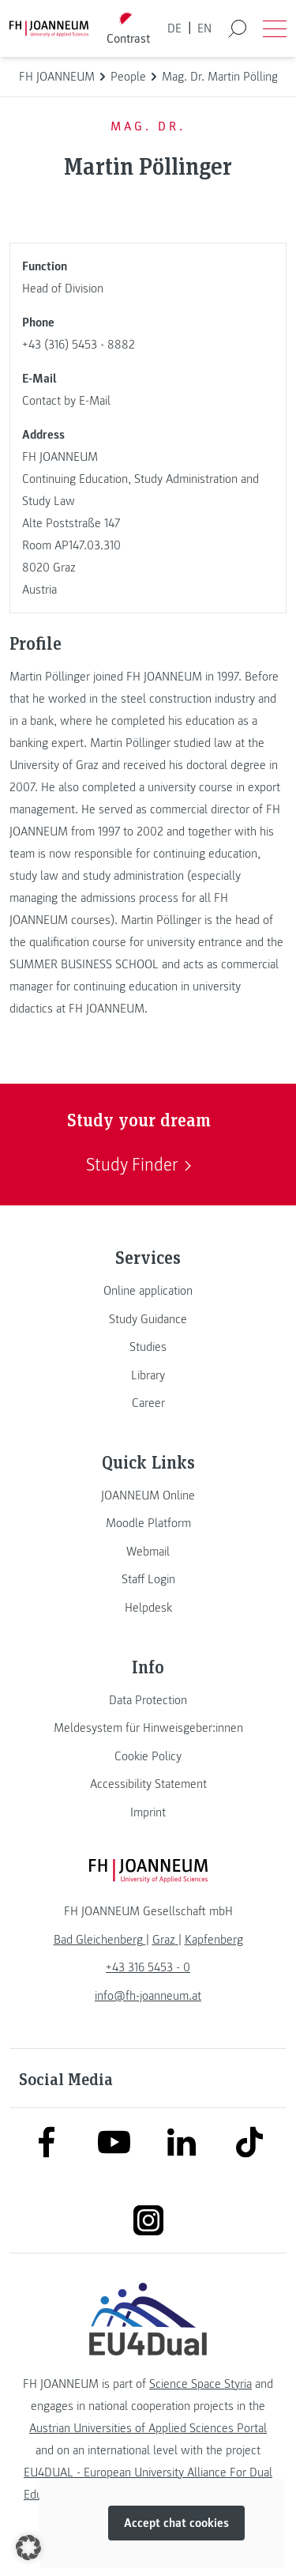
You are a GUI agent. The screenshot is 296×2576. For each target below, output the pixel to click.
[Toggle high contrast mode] (127, 28)
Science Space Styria (200, 2384)
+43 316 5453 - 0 (148, 1967)
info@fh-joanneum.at (148, 1996)
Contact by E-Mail (66, 401)
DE (174, 28)
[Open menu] (275, 28)
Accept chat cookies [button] (176, 2524)
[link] (148, 1291)
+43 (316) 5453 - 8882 (78, 345)
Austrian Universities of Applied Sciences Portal (148, 2428)
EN (204, 28)
